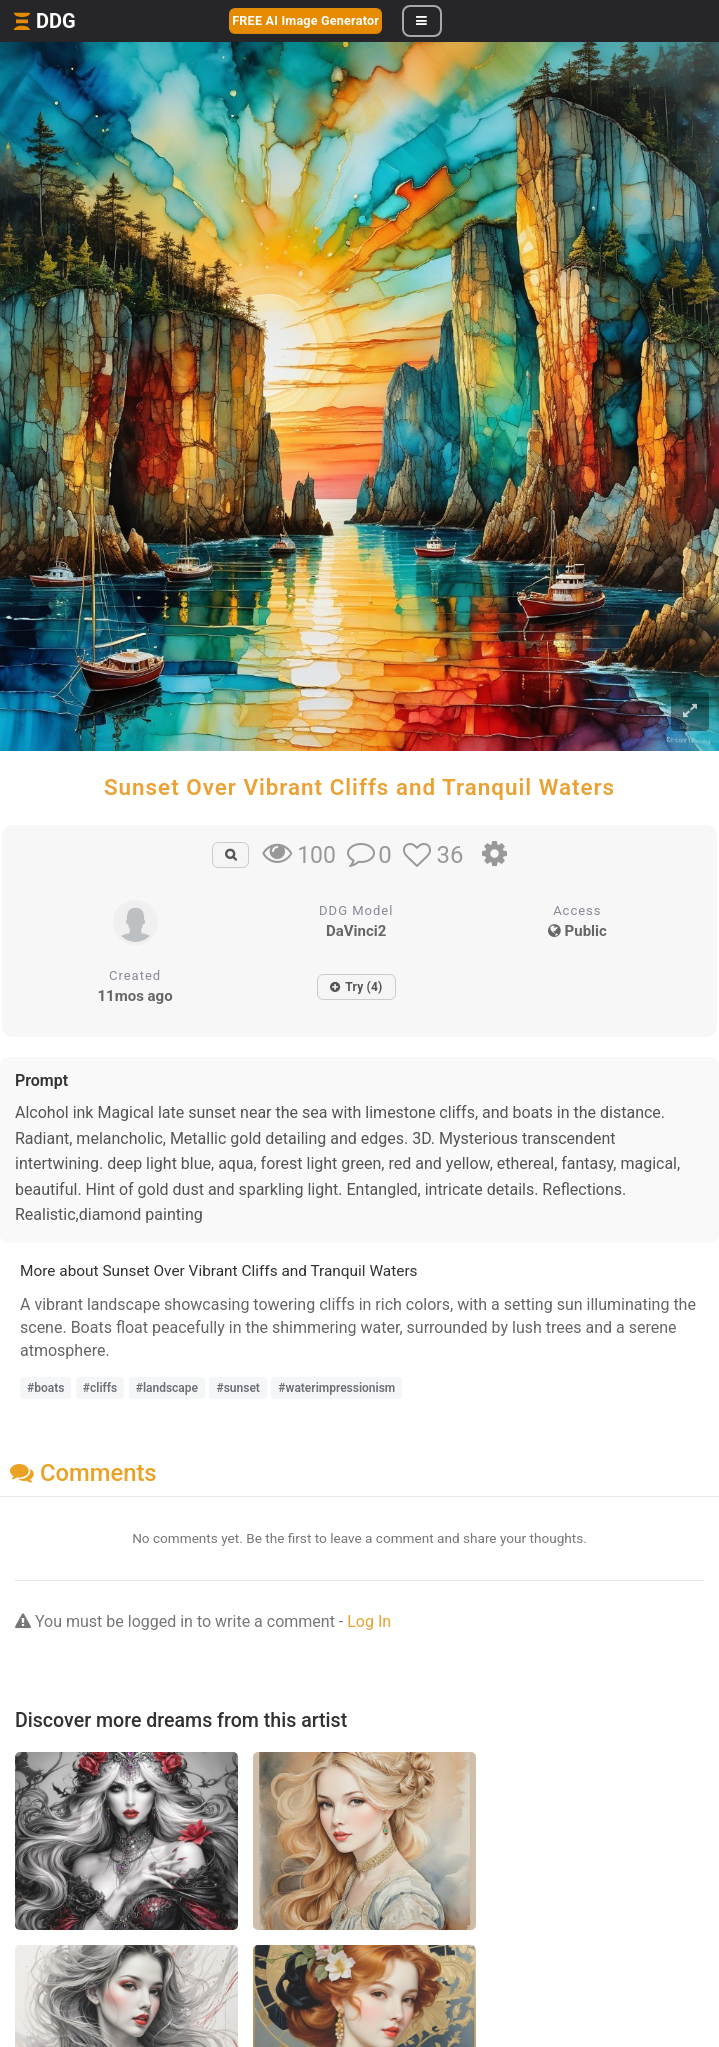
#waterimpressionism (336, 1388)
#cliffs (100, 1388)
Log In (369, 1621)
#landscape (167, 1388)
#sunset (237, 1388)
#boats (45, 1388)
